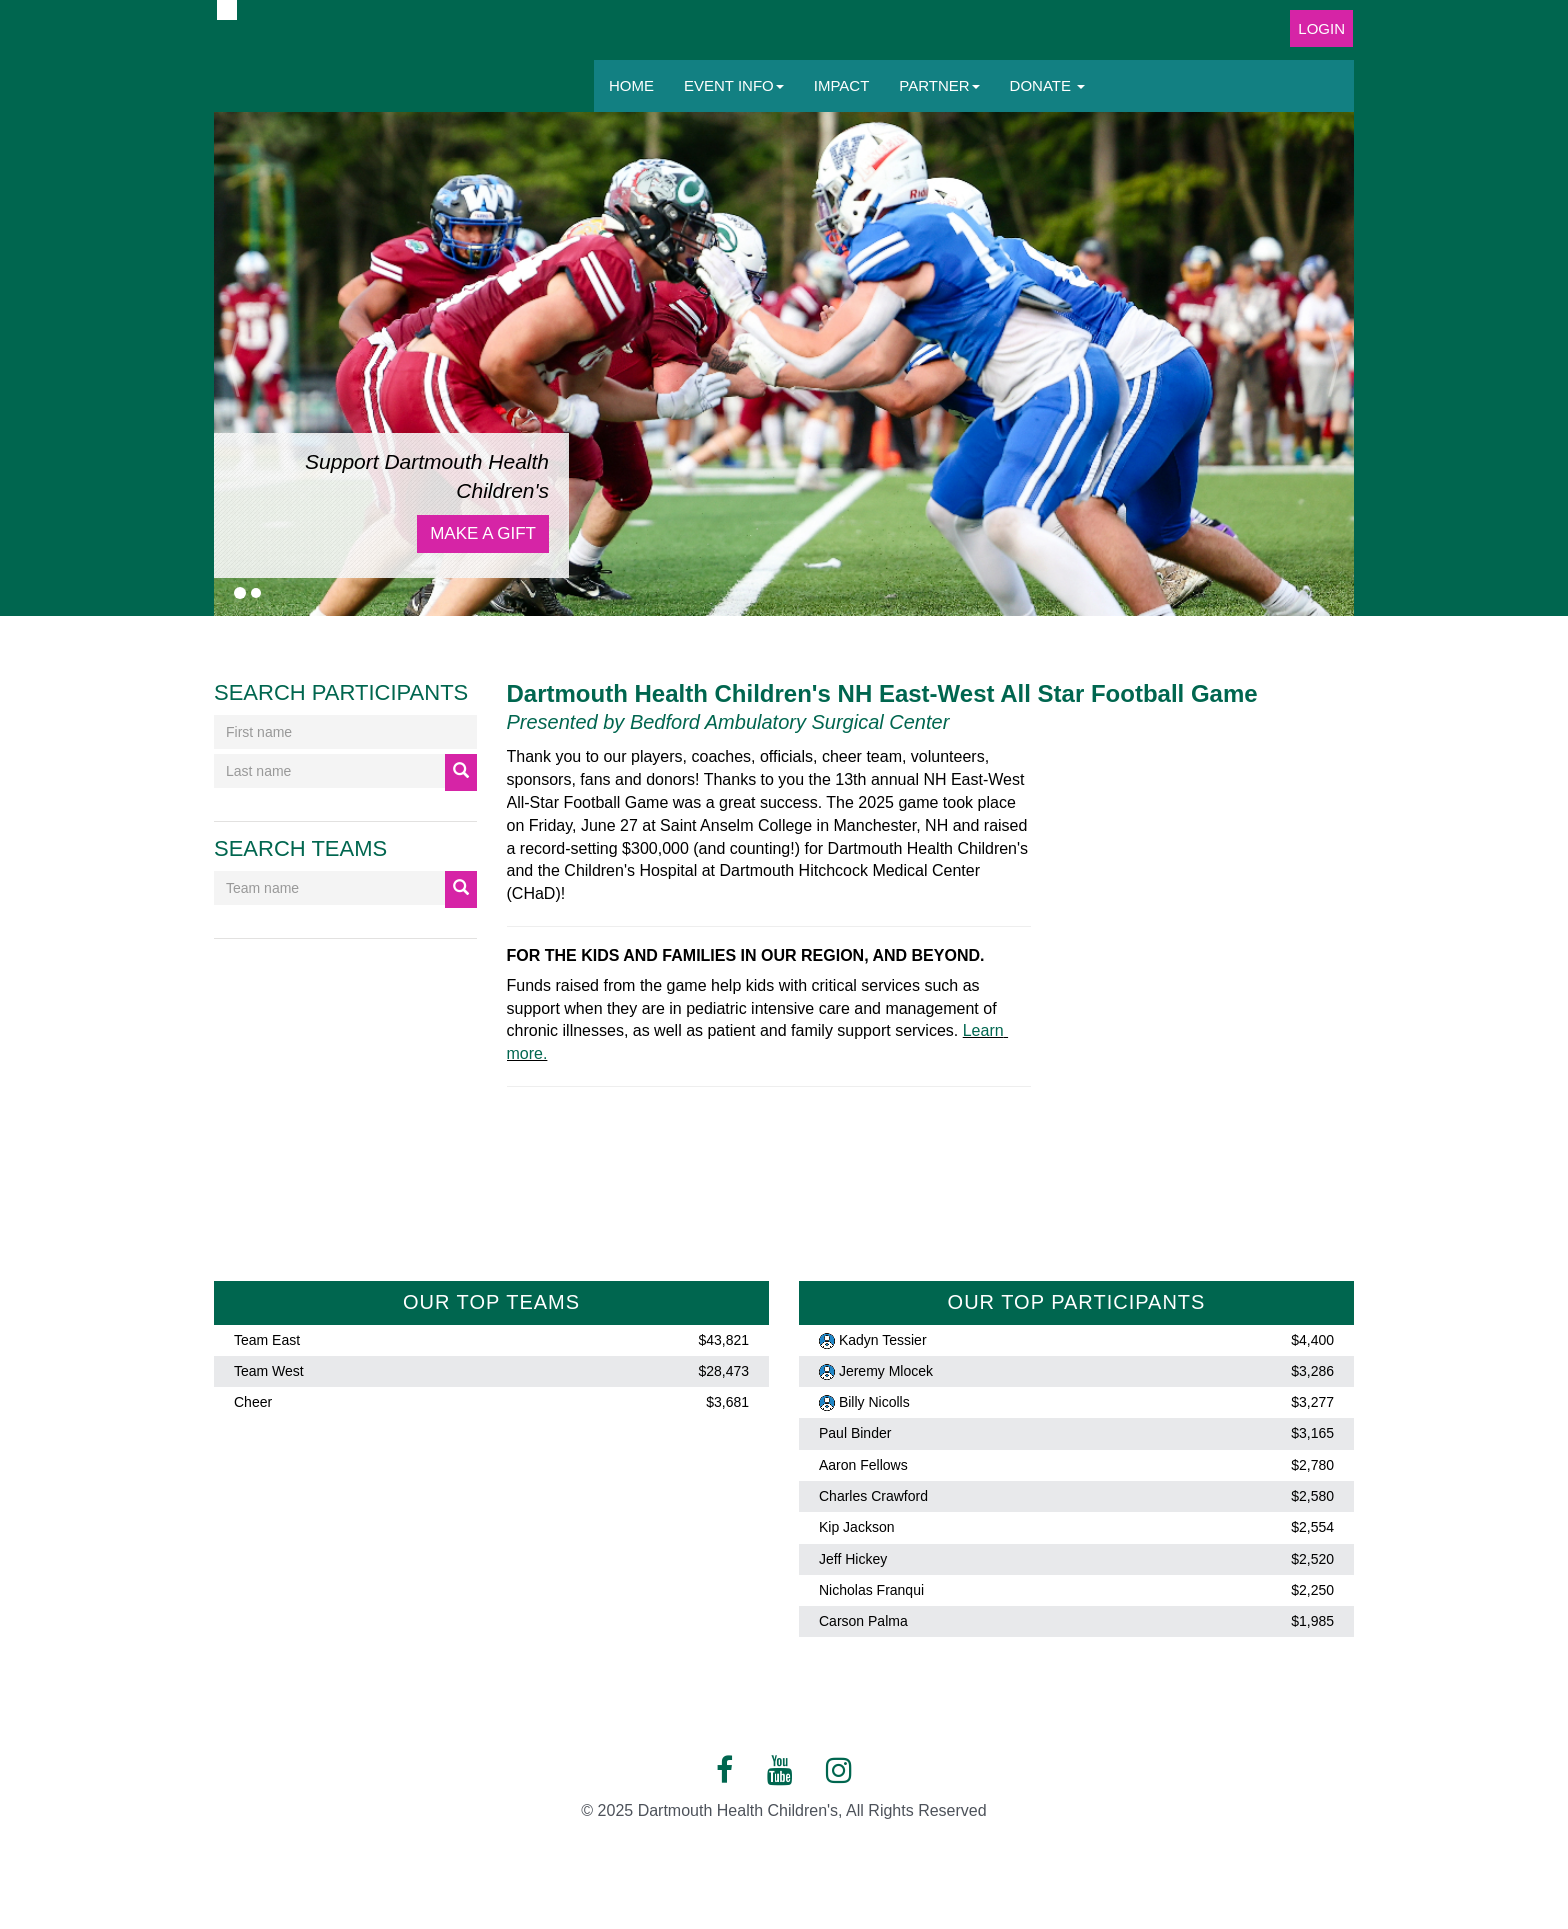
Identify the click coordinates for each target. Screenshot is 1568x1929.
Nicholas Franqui (871, 1590)
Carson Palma (863, 1621)
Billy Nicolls (874, 1402)
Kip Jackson (856, 1528)
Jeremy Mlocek (886, 1371)
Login (1321, 28)
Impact (842, 85)
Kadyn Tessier (883, 1340)
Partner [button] (939, 85)
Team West (269, 1371)
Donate (1048, 85)
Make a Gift (483, 533)
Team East (267, 1340)
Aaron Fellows (863, 1465)
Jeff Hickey (853, 1559)
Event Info (734, 85)
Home (631, 85)
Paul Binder (855, 1434)
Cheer (253, 1402)
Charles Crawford (873, 1496)
